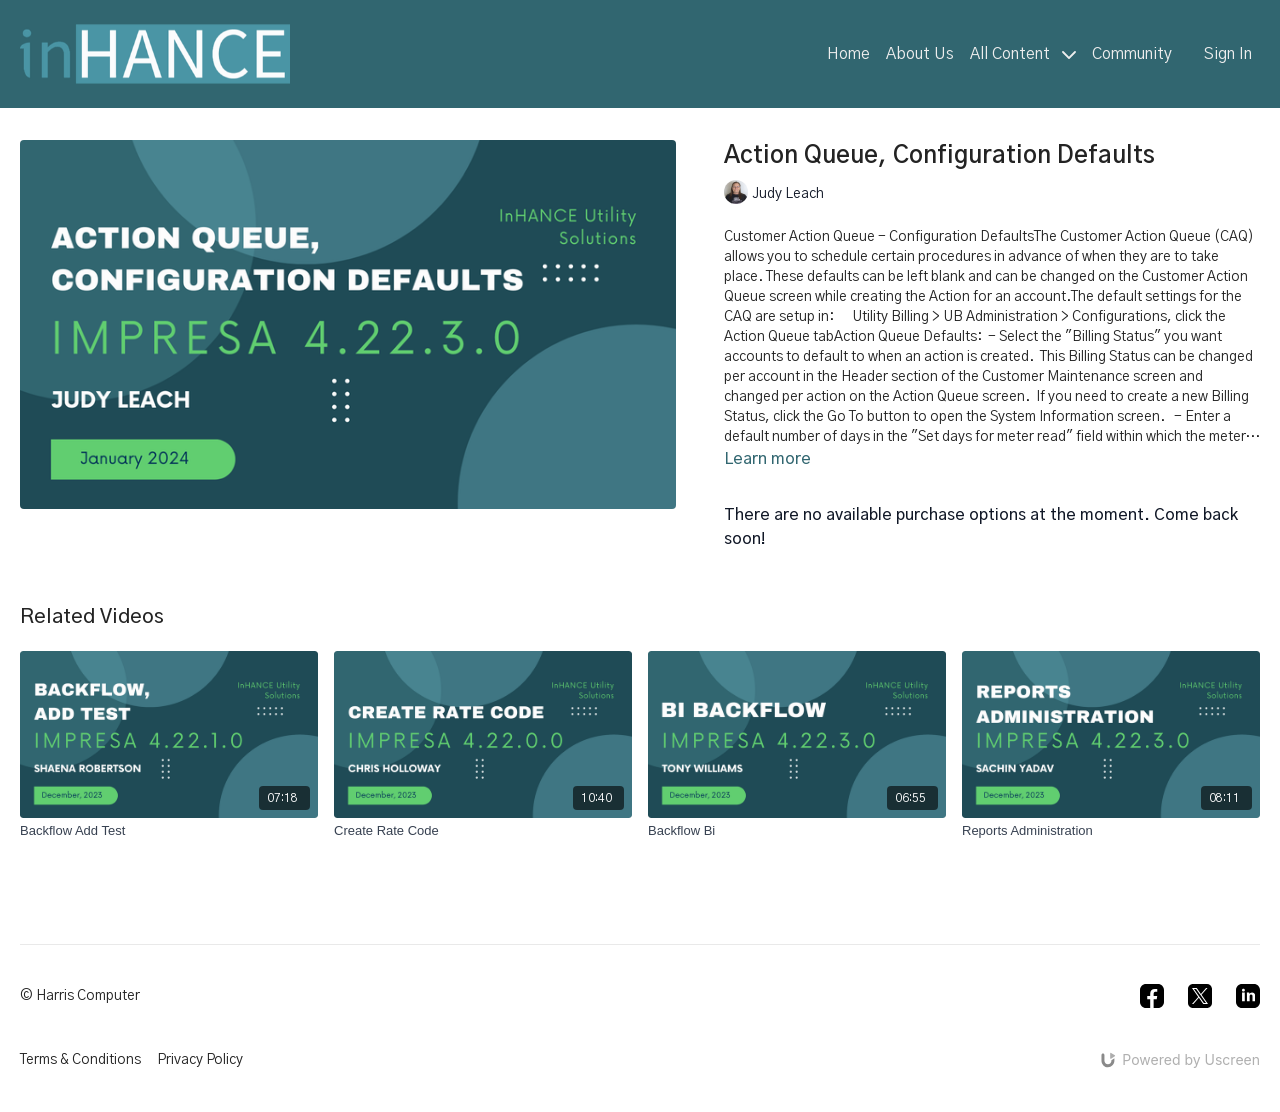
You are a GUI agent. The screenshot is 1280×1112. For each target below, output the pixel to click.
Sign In (1228, 54)
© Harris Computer (80, 996)
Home (848, 54)
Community (1132, 54)
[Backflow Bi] (797, 831)
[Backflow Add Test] (169, 831)
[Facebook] (1152, 996)
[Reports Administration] (1111, 831)
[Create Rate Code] (483, 831)
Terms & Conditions (80, 1060)
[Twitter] (1200, 996)
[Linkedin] (1248, 996)
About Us (920, 54)
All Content (1023, 54)
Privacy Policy (200, 1060)
